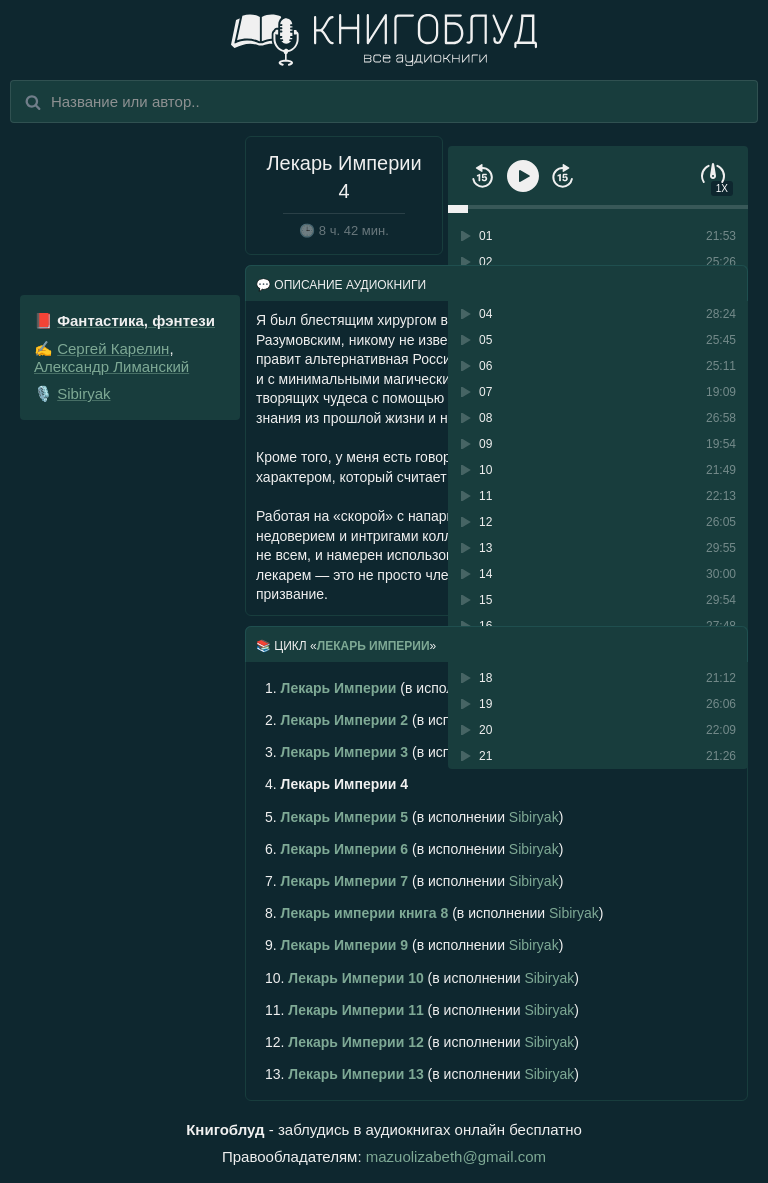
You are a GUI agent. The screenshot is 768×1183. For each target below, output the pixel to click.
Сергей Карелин (113, 348)
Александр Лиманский (111, 366)
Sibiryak (83, 393)
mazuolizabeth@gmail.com (456, 1156)
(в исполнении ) (414, 817)
